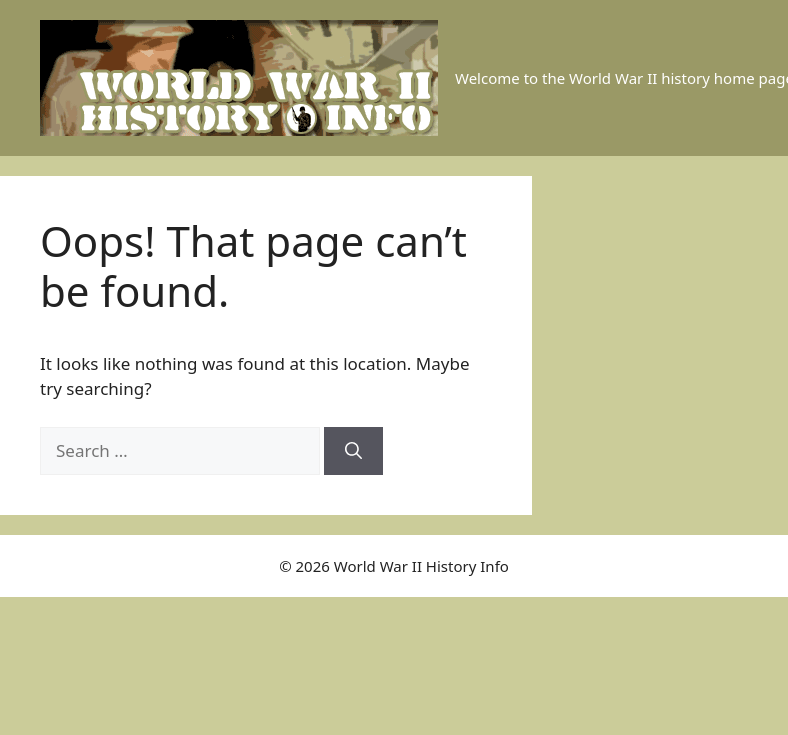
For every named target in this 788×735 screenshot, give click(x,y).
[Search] (353, 451)
